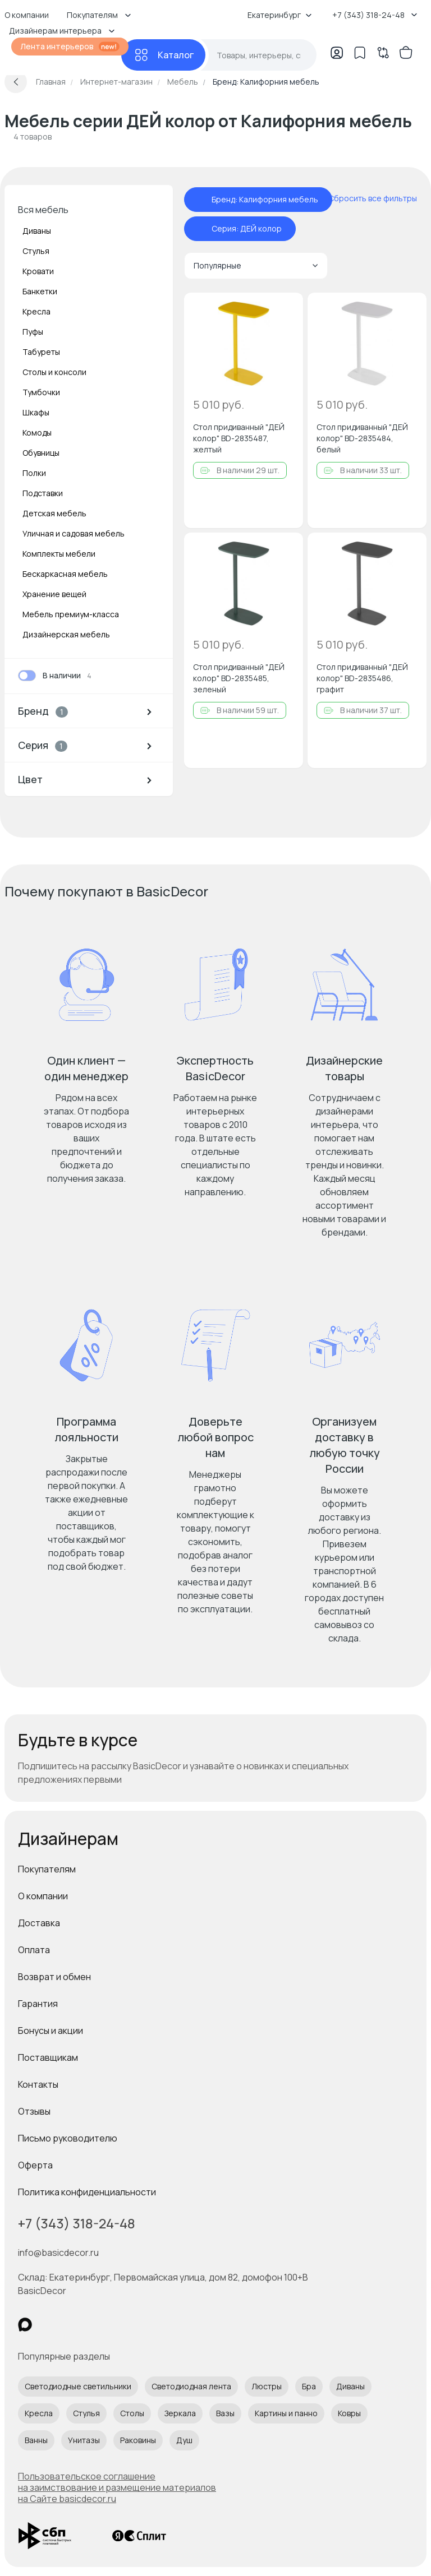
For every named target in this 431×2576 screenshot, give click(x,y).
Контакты (38, 2084)
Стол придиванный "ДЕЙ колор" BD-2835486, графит (362, 678)
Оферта (35, 2165)
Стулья (35, 251)
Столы (132, 2413)
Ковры (349, 2413)
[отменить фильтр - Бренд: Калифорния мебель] (200, 199)
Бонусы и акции (50, 2030)
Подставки (42, 493)
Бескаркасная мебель (65, 573)
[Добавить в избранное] (285, 310)
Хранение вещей (54, 594)
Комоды (37, 432)
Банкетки (39, 291)
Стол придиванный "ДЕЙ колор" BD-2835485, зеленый (239, 678)
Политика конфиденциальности (87, 2192)
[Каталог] (163, 55)
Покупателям (47, 1869)
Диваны (36, 230)
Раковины (138, 2440)
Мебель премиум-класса (70, 614)
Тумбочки (41, 392)
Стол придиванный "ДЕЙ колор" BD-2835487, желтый (239, 438)
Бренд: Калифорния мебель (265, 200)
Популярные (256, 265)
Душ (184, 2440)
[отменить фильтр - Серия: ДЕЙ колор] (200, 228)
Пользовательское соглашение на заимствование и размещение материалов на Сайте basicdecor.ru (117, 2487)
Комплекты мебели (58, 553)
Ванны (36, 2440)
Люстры (266, 2386)
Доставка (39, 1923)
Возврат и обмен (54, 1977)
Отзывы (34, 2111)
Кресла (36, 311)
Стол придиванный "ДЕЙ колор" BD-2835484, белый (362, 438)
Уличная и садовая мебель (73, 533)
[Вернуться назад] (15, 82)
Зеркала (180, 2413)
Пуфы (32, 331)
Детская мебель (54, 513)
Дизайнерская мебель (66, 634)
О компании (43, 1896)
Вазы (225, 2413)
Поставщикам (48, 2057)
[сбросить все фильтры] (365, 198)
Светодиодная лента (191, 2386)
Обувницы (40, 452)
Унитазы (84, 2440)
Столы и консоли (54, 372)
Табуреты (41, 351)
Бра (309, 2386)
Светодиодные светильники (78, 2386)
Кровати (38, 271)
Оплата (34, 1950)
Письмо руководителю (67, 2138)
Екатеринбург (279, 15)
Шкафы (35, 412)
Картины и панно (286, 2413)
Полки (34, 473)
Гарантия (38, 2003)
